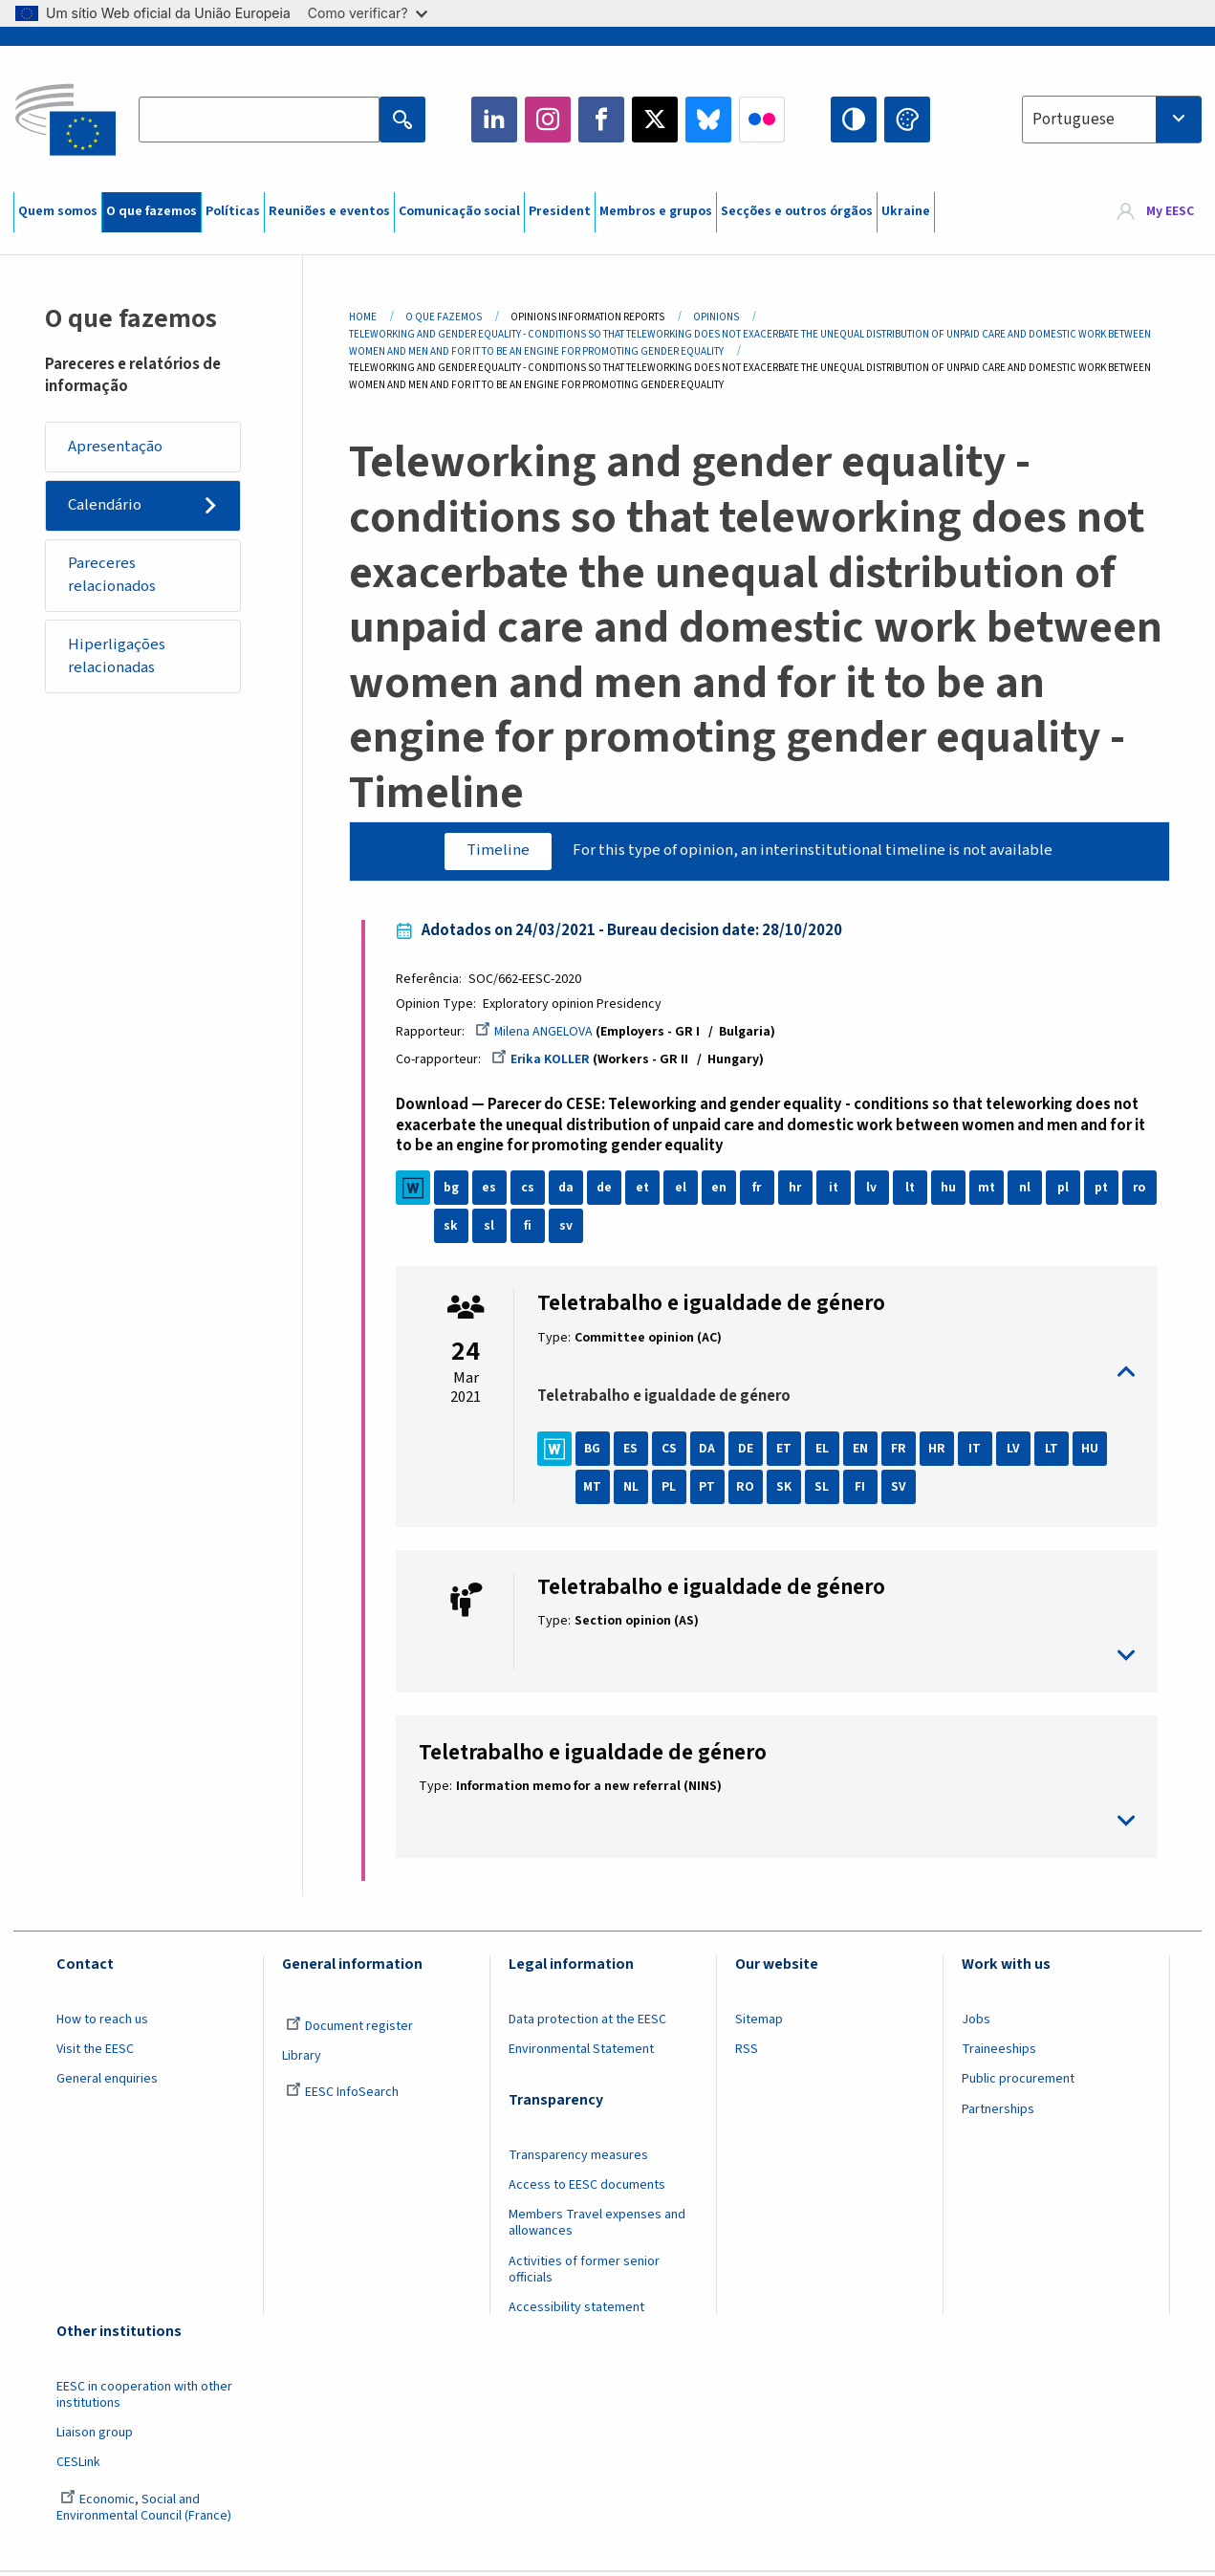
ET (786, 1451)
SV (901, 1489)
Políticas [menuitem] (233, 211)
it (837, 1191)
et (646, 1191)
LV (1016, 1451)
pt (1104, 1191)
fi (569, 1229)
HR (939, 1451)
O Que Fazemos (443, 317)
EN (863, 1451)
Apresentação (116, 446)
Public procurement (1018, 2082)
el (683, 1191)
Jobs (976, 2022)
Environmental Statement (581, 2052)
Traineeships (999, 2052)
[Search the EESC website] (259, 119)
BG (595, 1451)
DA (711, 1451)
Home (363, 317)
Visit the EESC (95, 2052)
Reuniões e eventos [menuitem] (329, 211)
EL (825, 1451)
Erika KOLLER (544, 1061)
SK (786, 1489)
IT (978, 1451)
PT (711, 1489)
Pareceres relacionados (113, 577)
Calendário (106, 506)
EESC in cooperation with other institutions (144, 2397)
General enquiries (107, 2082)
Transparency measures (578, 2158)
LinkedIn (494, 119)
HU (1092, 1451)
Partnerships (998, 2112)
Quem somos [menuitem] (58, 211)
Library (301, 2058)
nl (1027, 1191)
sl (531, 1229)
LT (1054, 1451)
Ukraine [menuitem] (905, 211)
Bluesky (708, 119)
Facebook (601, 119)
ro (454, 1229)
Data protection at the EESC (587, 2022)
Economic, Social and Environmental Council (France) (145, 2510)
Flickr (762, 119)
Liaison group (94, 2435)
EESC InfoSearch (342, 2096)
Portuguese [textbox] (1073, 119)
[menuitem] (1155, 212)
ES (634, 1451)
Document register (349, 2029)
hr (798, 1191)
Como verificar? (367, 13)
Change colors (907, 119)
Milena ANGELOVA (537, 1033)
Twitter (655, 119)
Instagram (548, 119)
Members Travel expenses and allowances (597, 2226)
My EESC (1170, 212)
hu (951, 1191)
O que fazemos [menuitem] (151, 211)
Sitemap (759, 2022)
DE (748, 1451)
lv (875, 1191)
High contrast (854, 119)
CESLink (78, 2466)
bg (454, 1191)
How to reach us (102, 2022)
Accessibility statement (576, 2310)
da (569, 1191)
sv (607, 1229)
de (607, 1191)
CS (672, 1451)
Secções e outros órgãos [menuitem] (797, 211)
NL (633, 1489)
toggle (835, 1375)
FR (901, 1451)
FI (863, 1489)
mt (990, 1191)
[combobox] (1112, 119)
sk (493, 1229)
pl (1066, 1191)
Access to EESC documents (587, 2187)
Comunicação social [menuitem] (459, 211)
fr (760, 1191)
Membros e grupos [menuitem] (655, 211)
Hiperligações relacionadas (117, 661)
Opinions (716, 317)
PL (672, 1489)
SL (825, 1489)
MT (596, 1489)
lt (913, 1191)
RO (749, 1489)
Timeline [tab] (496, 851)
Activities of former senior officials (584, 2272)
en (721, 1191)
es (493, 1191)
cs (530, 1191)
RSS (746, 2052)
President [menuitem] (560, 211)
